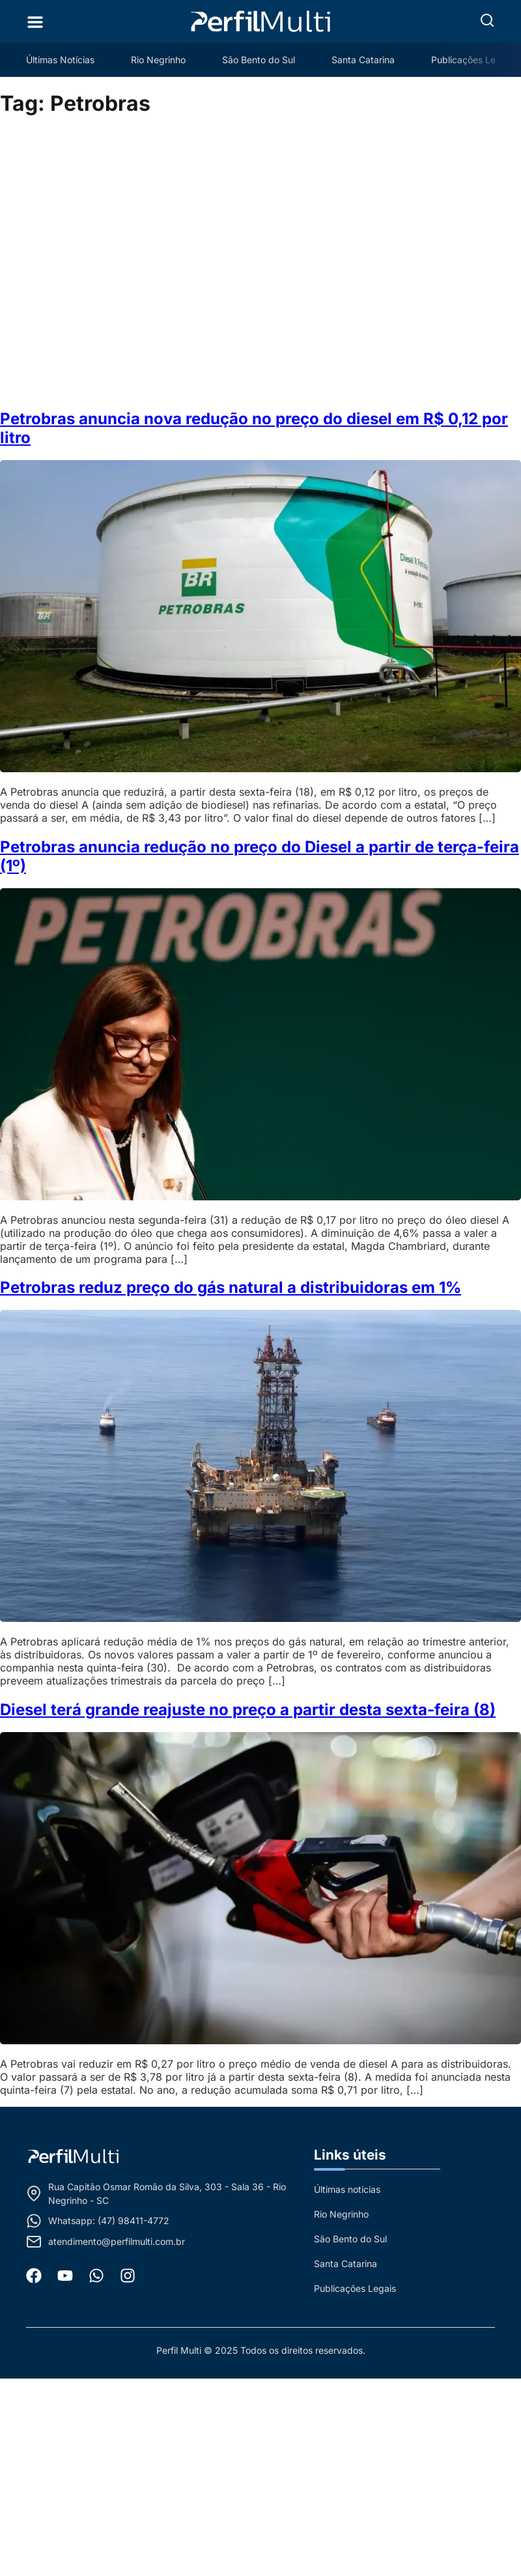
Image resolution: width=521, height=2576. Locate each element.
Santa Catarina (363, 59)
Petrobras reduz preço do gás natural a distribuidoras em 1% (230, 1287)
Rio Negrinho (158, 59)
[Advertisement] (133, 263)
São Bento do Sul (258, 59)
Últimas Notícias (60, 59)
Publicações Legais (472, 59)
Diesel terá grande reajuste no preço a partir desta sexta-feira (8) (248, 1709)
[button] (487, 20)
